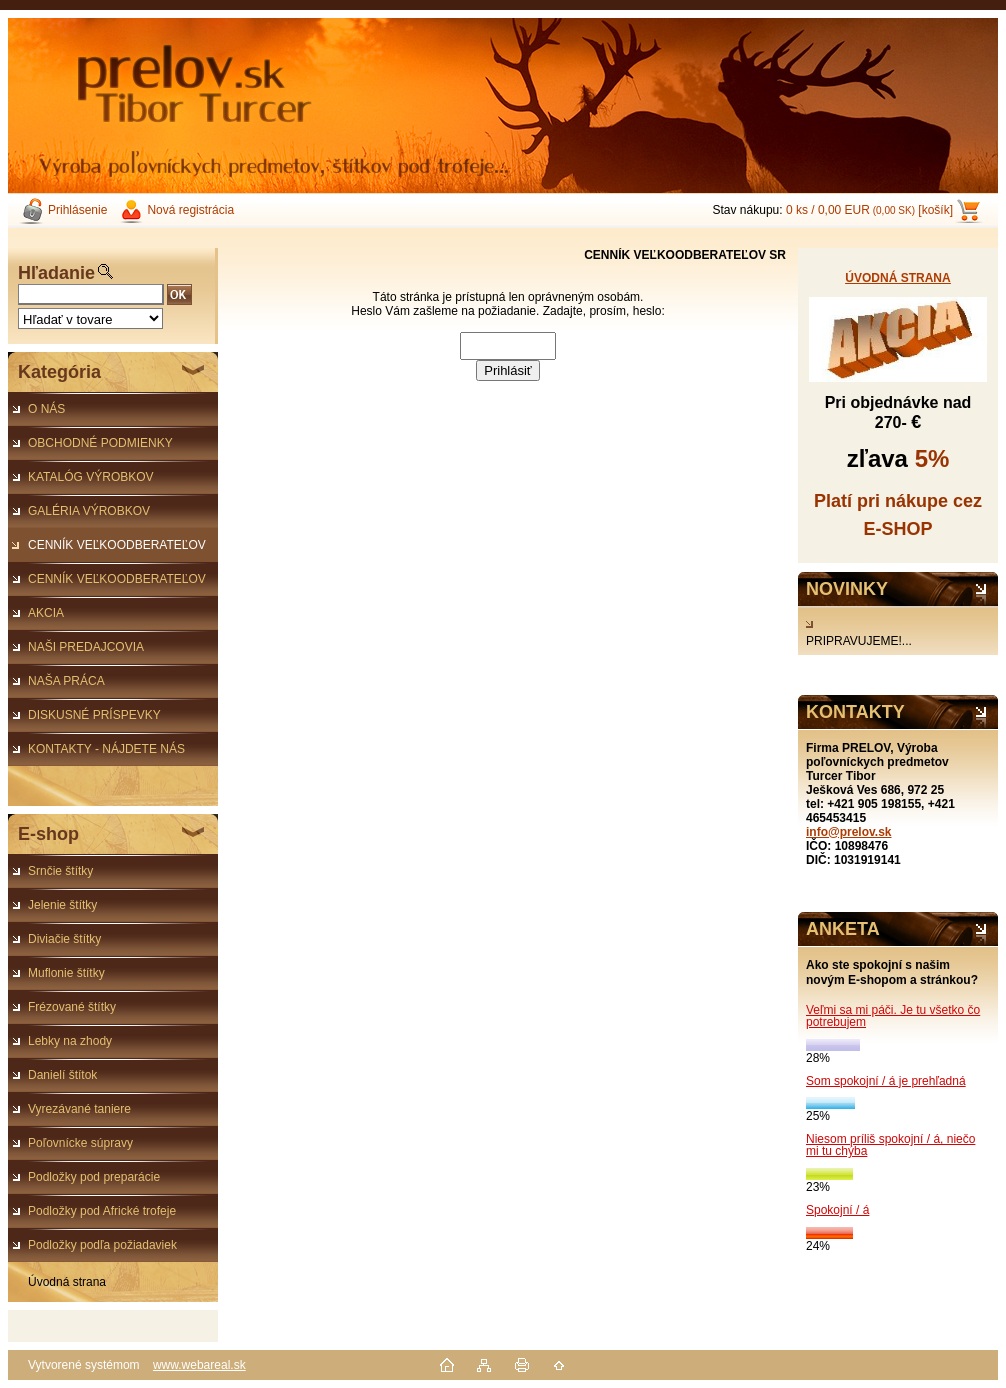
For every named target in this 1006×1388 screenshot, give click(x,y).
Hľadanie (56, 273)
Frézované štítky (72, 1007)
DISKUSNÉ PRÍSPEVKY (94, 715)
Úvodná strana (67, 1282)
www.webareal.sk (199, 1365)
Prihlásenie (77, 210)
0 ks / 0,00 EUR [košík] (869, 210)
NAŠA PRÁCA (66, 681)
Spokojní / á (837, 1210)
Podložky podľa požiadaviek (102, 1245)
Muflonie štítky (66, 973)
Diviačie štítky (64, 939)
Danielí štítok (62, 1075)
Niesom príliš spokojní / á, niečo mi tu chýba (890, 1145)
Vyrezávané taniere (79, 1109)
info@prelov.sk (849, 832)
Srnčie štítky (60, 871)
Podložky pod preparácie (94, 1177)
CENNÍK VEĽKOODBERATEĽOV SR (107, 550)
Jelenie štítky (62, 905)
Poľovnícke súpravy (80, 1143)
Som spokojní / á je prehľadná (886, 1081)
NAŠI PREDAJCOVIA (86, 647)
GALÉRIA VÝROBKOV (89, 511)
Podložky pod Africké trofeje (102, 1211)
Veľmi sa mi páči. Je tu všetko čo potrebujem (893, 1016)
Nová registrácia (190, 210)
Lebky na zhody (70, 1041)
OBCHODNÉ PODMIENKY (100, 443)
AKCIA (46, 613)
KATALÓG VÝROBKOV (91, 477)
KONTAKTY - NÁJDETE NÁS (106, 749)
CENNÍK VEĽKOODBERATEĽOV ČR (107, 584)
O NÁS (46, 409)
